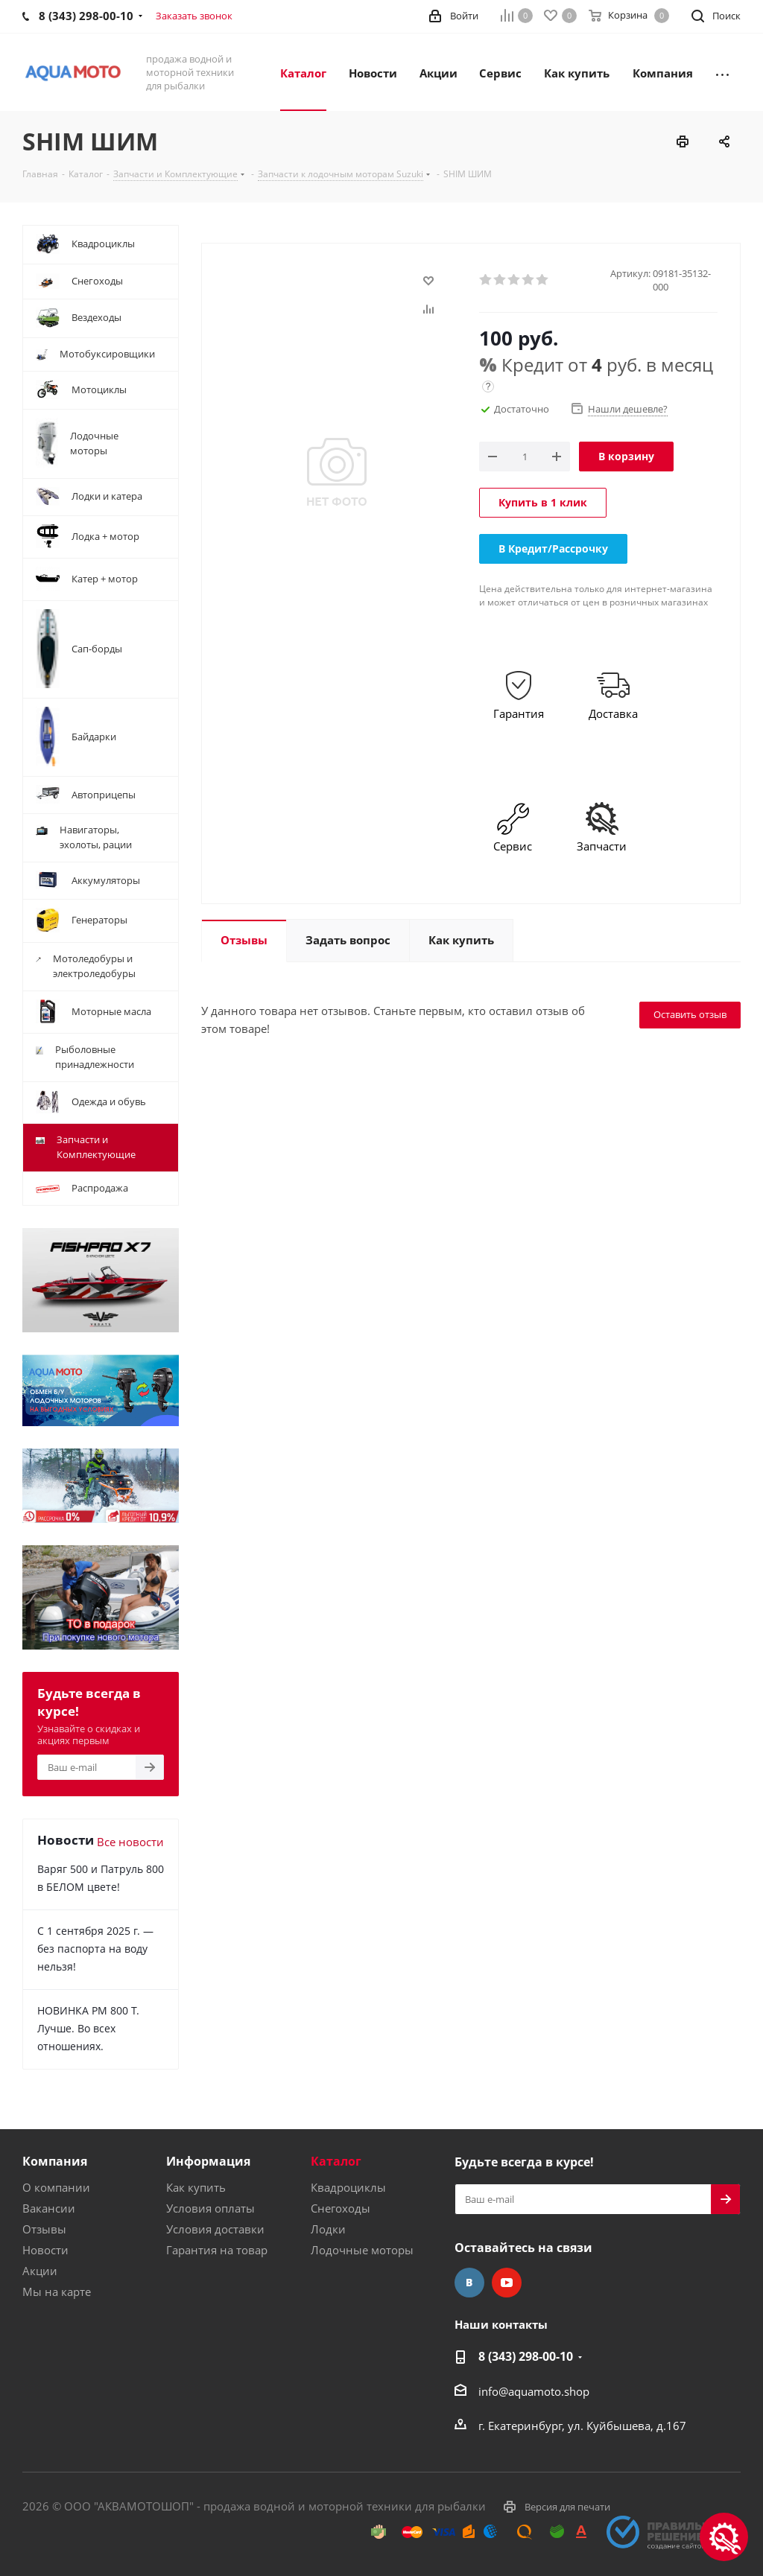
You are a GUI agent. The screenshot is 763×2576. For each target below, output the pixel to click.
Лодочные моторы (362, 2249)
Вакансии (48, 2208)
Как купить (196, 2187)
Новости (45, 2249)
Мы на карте (56, 2291)
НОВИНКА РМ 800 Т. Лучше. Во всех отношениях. (88, 2028)
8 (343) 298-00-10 (525, 2356)
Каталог (336, 2161)
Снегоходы (340, 2208)
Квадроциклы (348, 2187)
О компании (56, 2187)
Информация (208, 2161)
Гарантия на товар (216, 2249)
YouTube (507, 2282)
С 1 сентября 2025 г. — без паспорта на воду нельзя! (95, 1949)
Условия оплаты (210, 2208)
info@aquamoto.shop (533, 2391)
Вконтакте (469, 2282)
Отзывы (44, 2229)
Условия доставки (215, 2229)
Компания (54, 2161)
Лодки (328, 2229)
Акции (39, 2270)
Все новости (130, 1841)
